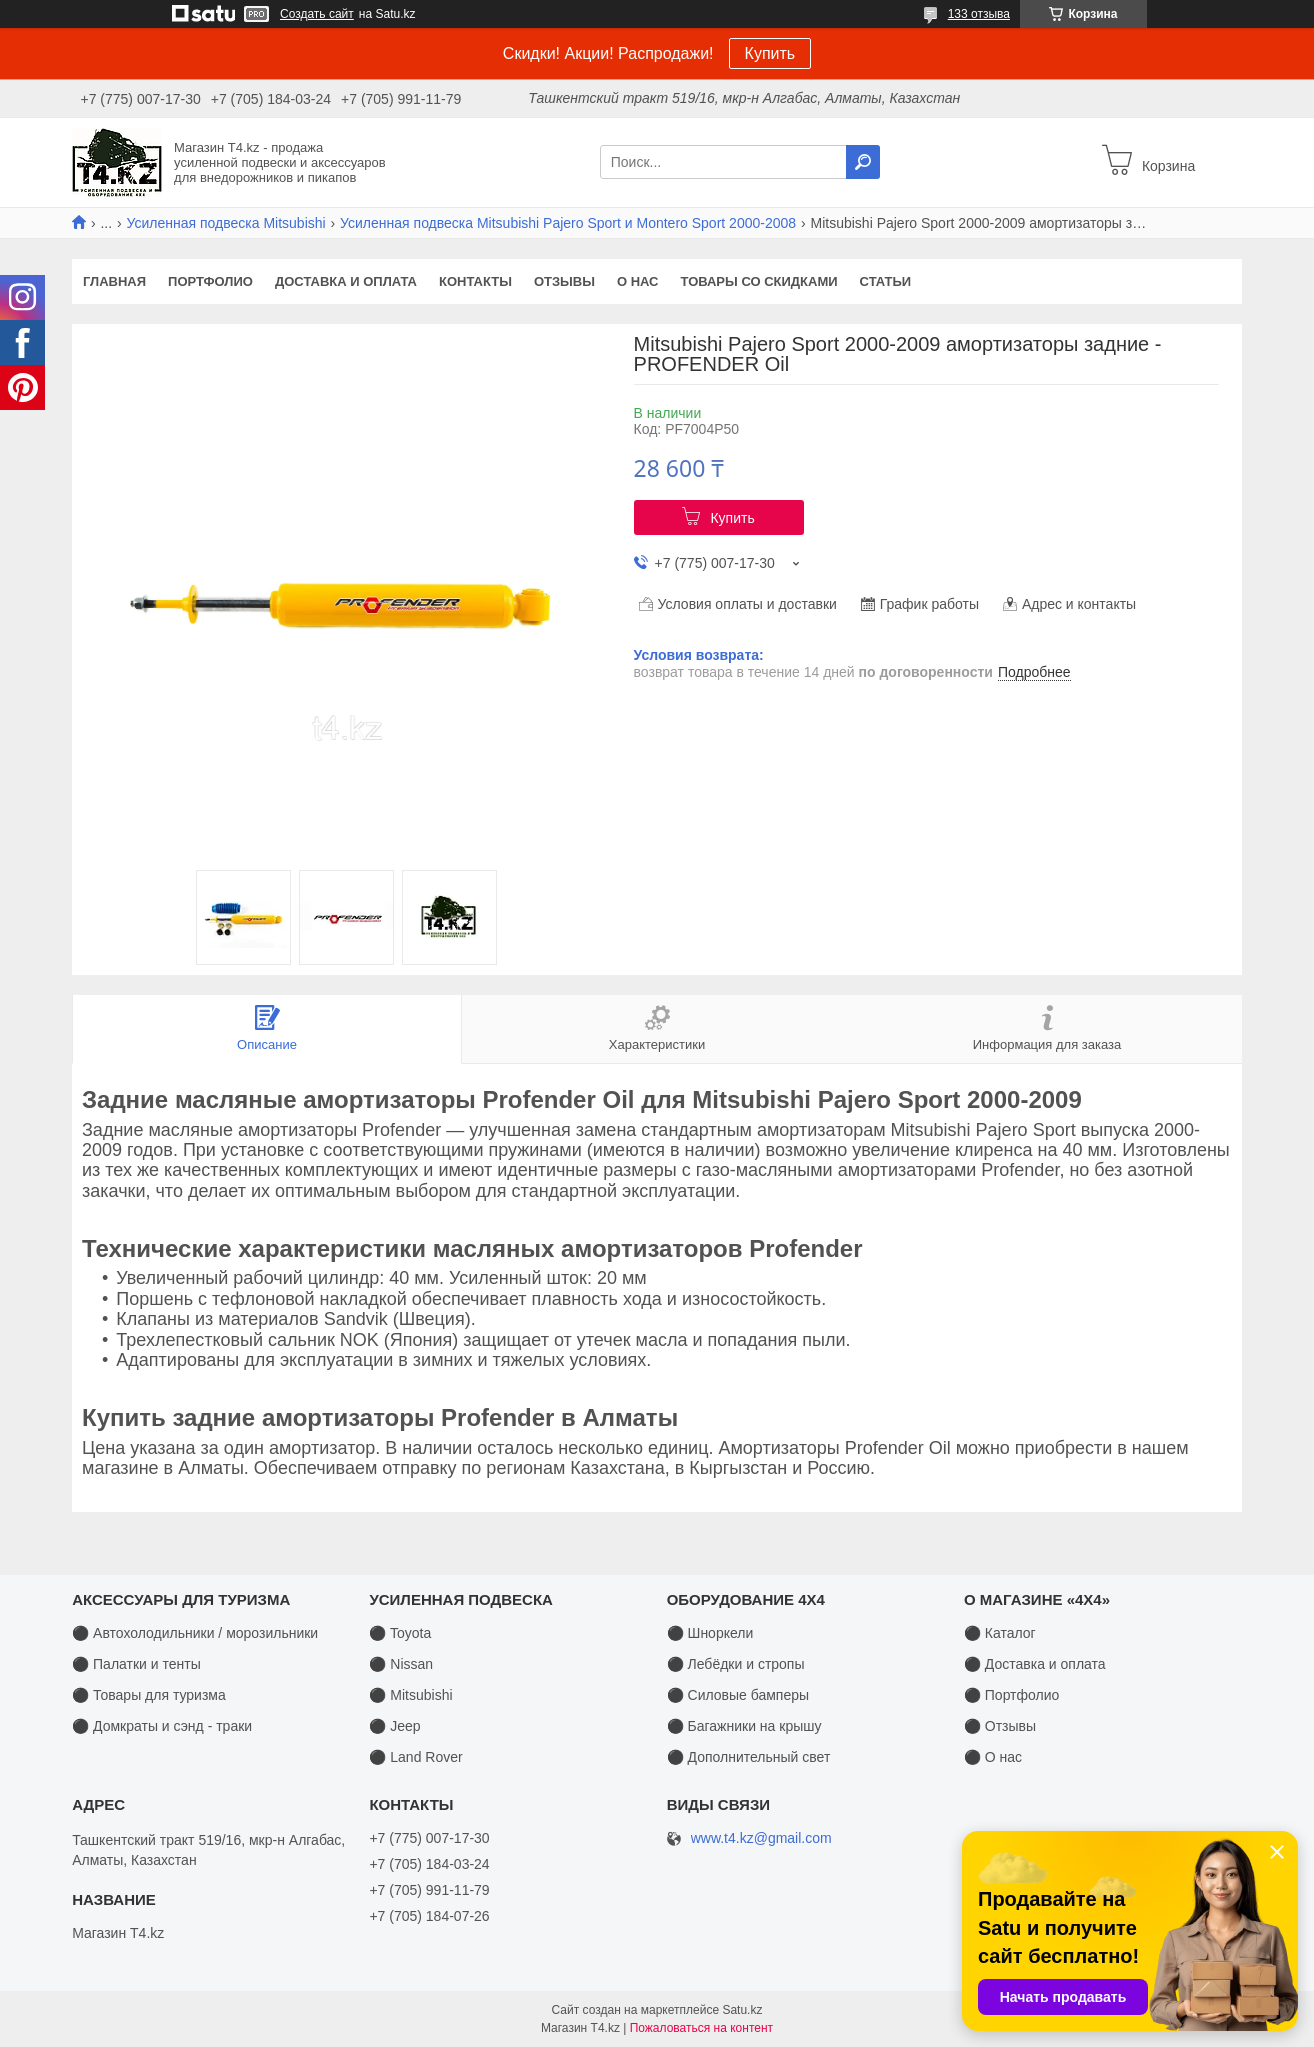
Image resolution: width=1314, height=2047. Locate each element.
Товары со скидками (759, 281)
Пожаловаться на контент (701, 2028)
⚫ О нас (993, 1757)
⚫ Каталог (1000, 1633)
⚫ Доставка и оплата (1035, 1664)
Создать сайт (317, 14)
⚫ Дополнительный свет (749, 1757)
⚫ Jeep (394, 1726)
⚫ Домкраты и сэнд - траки (162, 1726)
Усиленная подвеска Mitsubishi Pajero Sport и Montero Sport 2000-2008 (568, 223)
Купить (770, 53)
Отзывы (564, 281)
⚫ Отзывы (1000, 1726)
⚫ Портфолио (1011, 1695)
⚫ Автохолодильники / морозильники (195, 1633)
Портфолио (210, 281)
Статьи (886, 281)
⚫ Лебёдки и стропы (736, 1664)
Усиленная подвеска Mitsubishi (226, 223)
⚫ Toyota (400, 1633)
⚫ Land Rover (415, 1757)
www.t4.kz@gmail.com (761, 1838)
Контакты (475, 281)
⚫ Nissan (401, 1664)
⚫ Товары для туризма (149, 1695)
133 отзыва (979, 14)
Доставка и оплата (346, 281)
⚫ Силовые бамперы (738, 1695)
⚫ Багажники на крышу (744, 1726)
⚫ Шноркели (710, 1633)
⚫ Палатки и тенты (136, 1664)
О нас (638, 281)
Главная (114, 281)
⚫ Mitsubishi (410, 1695)
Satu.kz (742, 2010)
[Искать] (863, 162)
